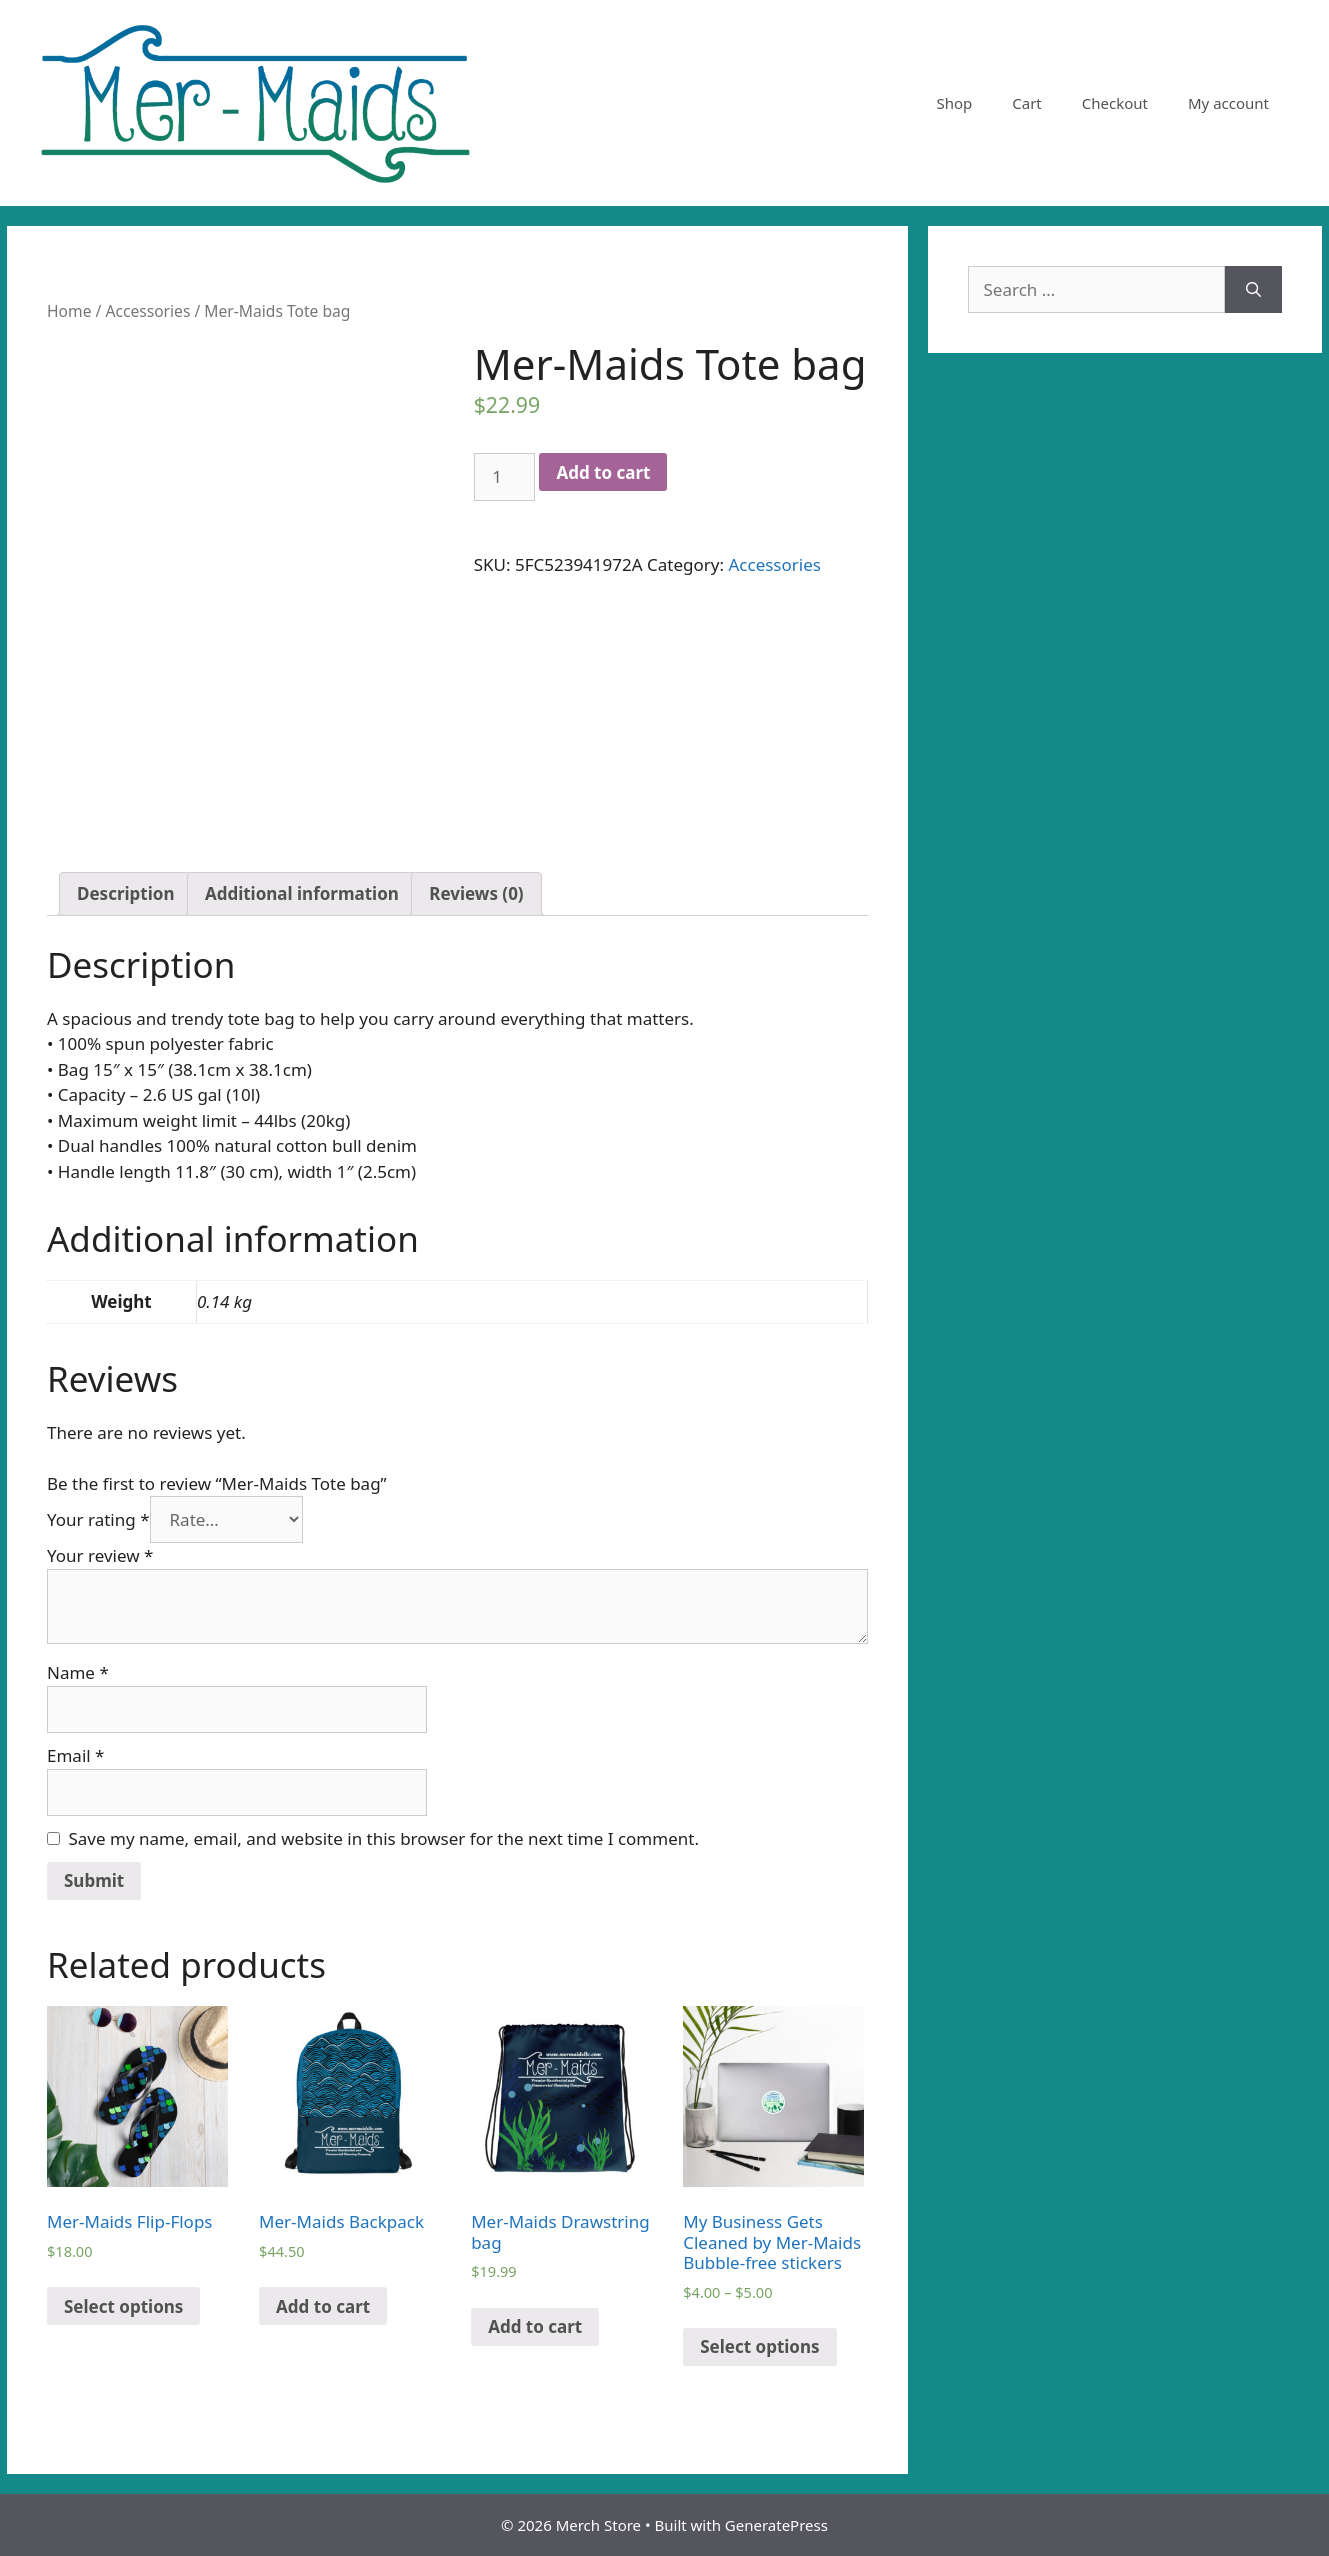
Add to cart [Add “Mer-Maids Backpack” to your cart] (323, 2306)
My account (1228, 103)
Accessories (147, 311)
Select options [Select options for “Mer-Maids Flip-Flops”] (123, 2306)
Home (69, 311)
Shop (954, 103)
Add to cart (603, 472)
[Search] (1253, 290)
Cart (1027, 103)
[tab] (125, 894)
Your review (100, 1555)
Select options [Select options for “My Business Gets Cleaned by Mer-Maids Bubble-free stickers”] (759, 2346)
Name (78, 1672)
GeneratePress (776, 2525)
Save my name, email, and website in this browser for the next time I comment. (384, 1838)
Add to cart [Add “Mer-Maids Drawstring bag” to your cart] (535, 2326)
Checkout (1115, 103)
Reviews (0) (476, 893)
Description (125, 893)
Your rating (98, 1519)
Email (75, 1755)
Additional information (302, 893)
